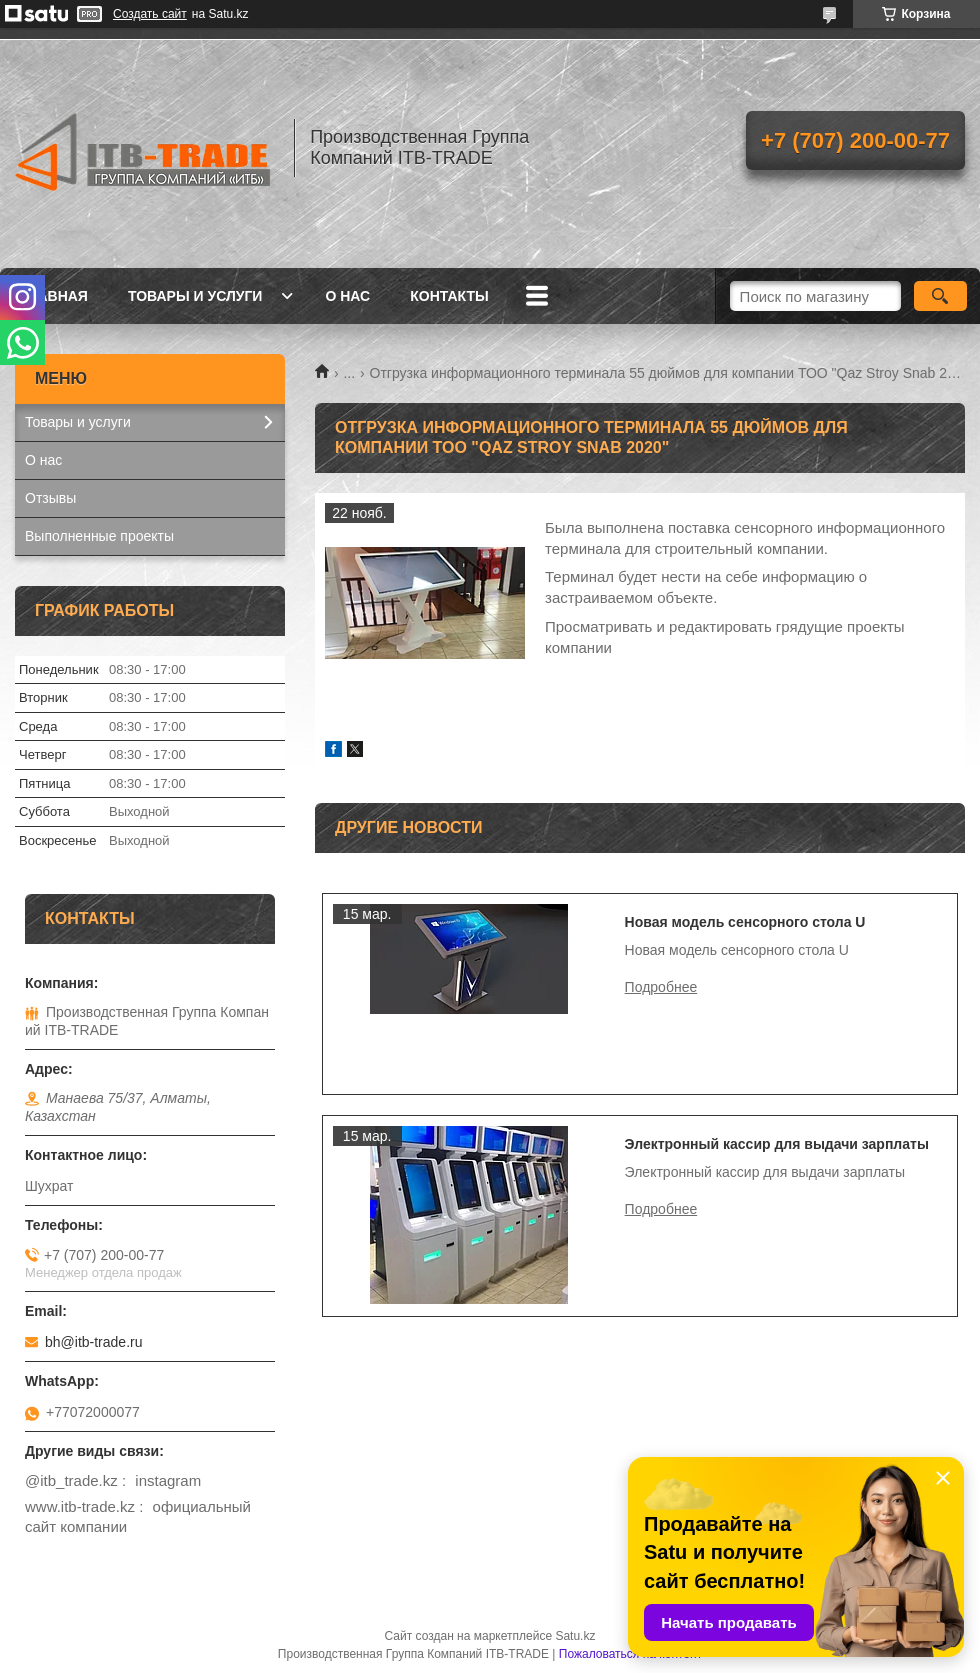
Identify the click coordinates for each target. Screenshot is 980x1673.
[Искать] (940, 296)
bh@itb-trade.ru (93, 1342)
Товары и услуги (195, 296)
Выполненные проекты (99, 536)
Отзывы (50, 498)
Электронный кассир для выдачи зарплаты (777, 1144)
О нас (347, 296)
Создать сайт (150, 14)
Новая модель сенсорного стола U (745, 922)
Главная (54, 296)
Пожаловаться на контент (630, 1654)
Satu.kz (575, 1636)
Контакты (449, 296)
